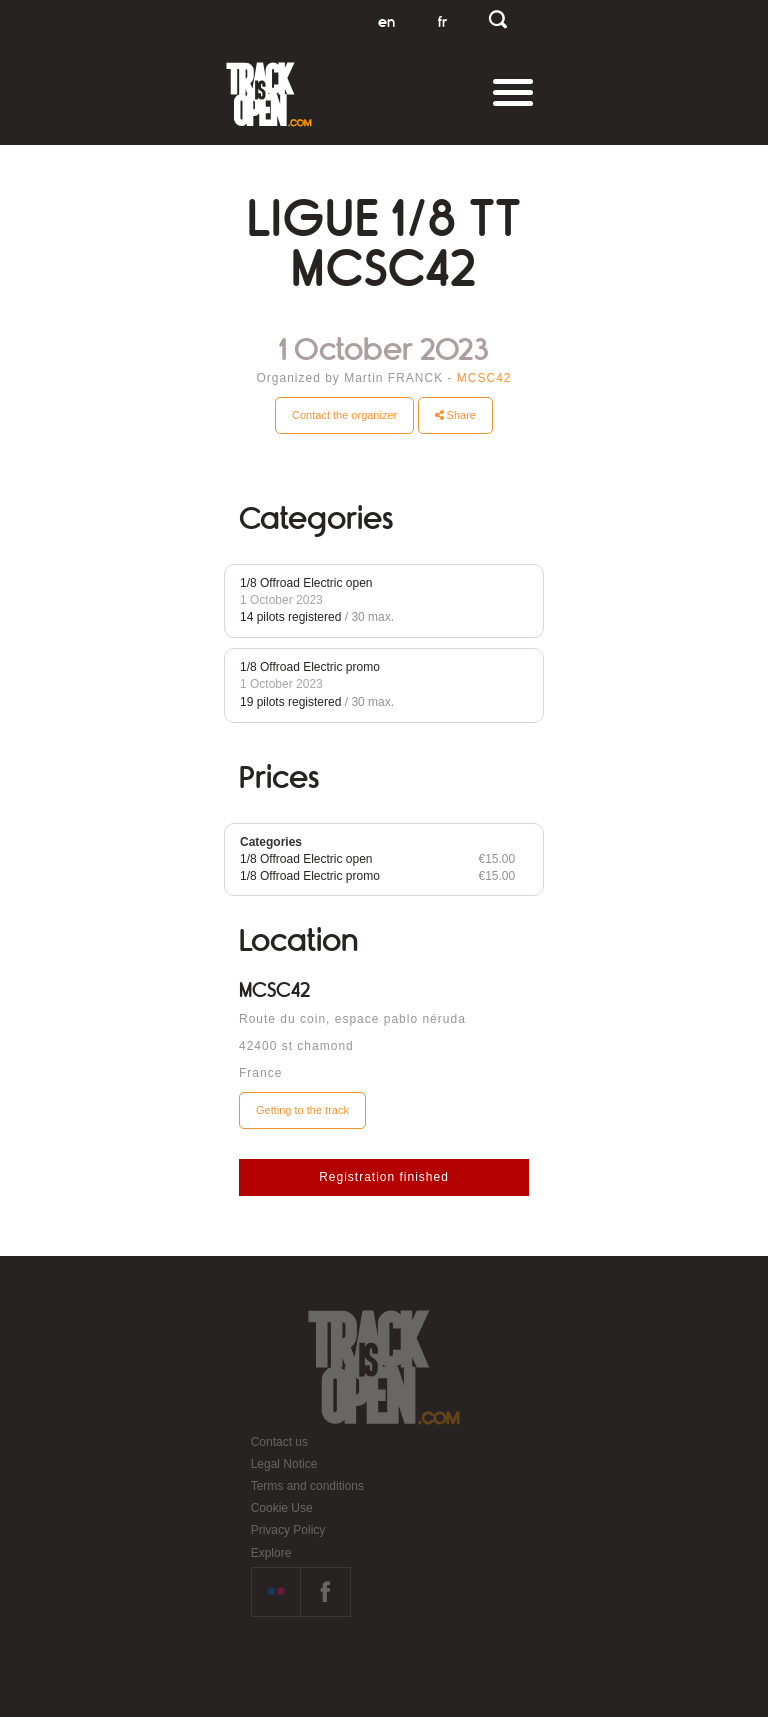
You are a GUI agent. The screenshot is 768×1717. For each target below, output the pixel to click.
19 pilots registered (290, 702)
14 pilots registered (290, 617)
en (386, 22)
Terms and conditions (307, 1486)
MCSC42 (484, 378)
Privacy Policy (288, 1530)
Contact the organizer (344, 415)
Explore (271, 1553)
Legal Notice (284, 1464)
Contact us (279, 1442)
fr (442, 22)
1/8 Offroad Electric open (306, 583)
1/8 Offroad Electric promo (310, 667)
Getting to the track (302, 1110)
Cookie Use (282, 1508)
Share (455, 415)
